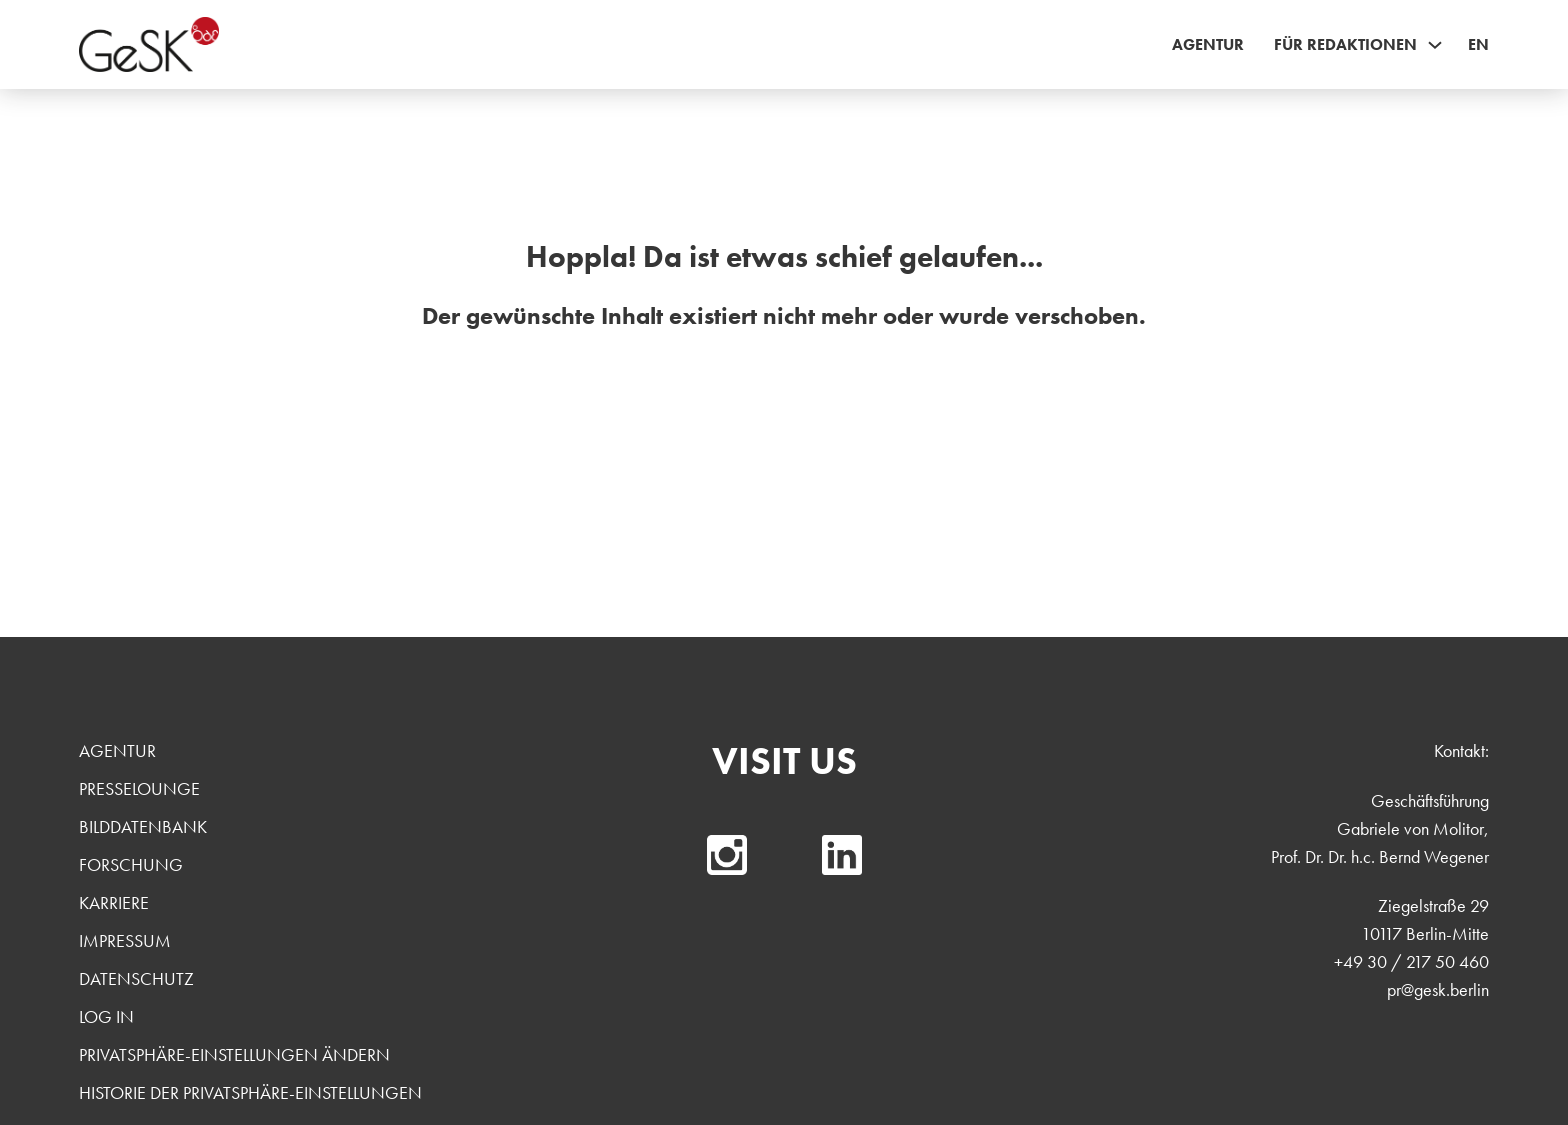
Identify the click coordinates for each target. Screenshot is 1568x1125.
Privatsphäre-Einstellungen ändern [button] (234, 1054)
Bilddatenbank (143, 826)
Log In (106, 1016)
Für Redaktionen (1345, 44)
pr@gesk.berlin (1438, 989)
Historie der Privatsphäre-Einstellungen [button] (250, 1092)
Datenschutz (136, 978)
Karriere (114, 902)
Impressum (125, 940)
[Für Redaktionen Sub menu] (1435, 45)
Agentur (1208, 44)
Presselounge (139, 788)
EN (1478, 44)
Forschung (131, 864)
